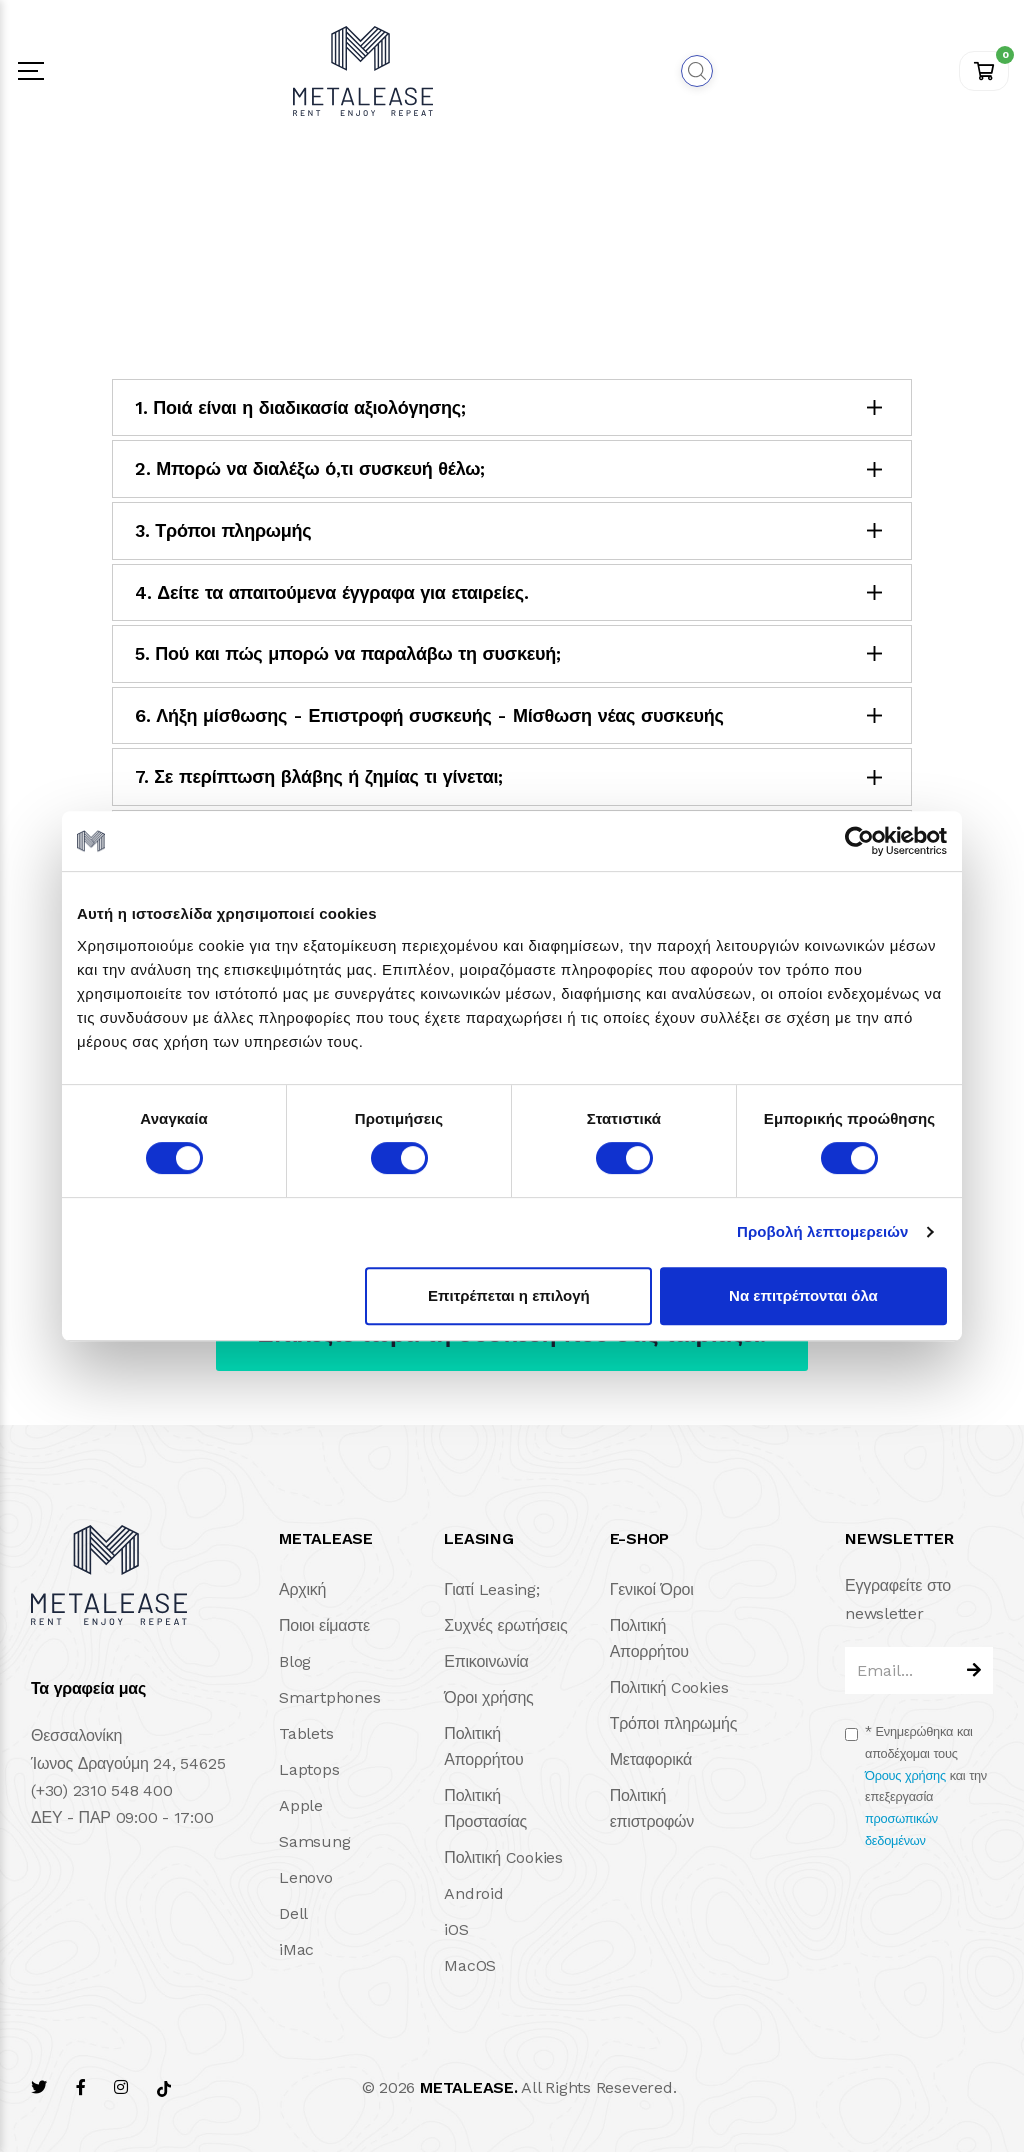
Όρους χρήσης (905, 1775)
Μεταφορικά (651, 1759)
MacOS (470, 1965)
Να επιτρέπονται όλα (803, 1295)
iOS (456, 1929)
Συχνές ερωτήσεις (505, 1625)
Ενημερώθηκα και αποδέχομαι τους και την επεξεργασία (926, 1786)
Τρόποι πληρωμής (674, 1723)
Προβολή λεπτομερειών (823, 1231)
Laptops (309, 1769)
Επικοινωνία (486, 1661)
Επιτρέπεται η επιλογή (509, 1295)
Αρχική (302, 1589)
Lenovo (306, 1877)
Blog (295, 1661)
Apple (301, 1805)
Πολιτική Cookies (503, 1857)
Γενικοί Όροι (652, 1589)
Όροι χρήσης (488, 1697)
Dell (293, 1913)
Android (473, 1893)
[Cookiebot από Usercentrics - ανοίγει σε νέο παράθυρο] (859, 841)
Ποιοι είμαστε (324, 1625)
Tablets (306, 1733)
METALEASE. (469, 2087)
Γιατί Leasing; (491, 1589)
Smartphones (329, 1697)
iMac (296, 1949)
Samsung (314, 1841)
